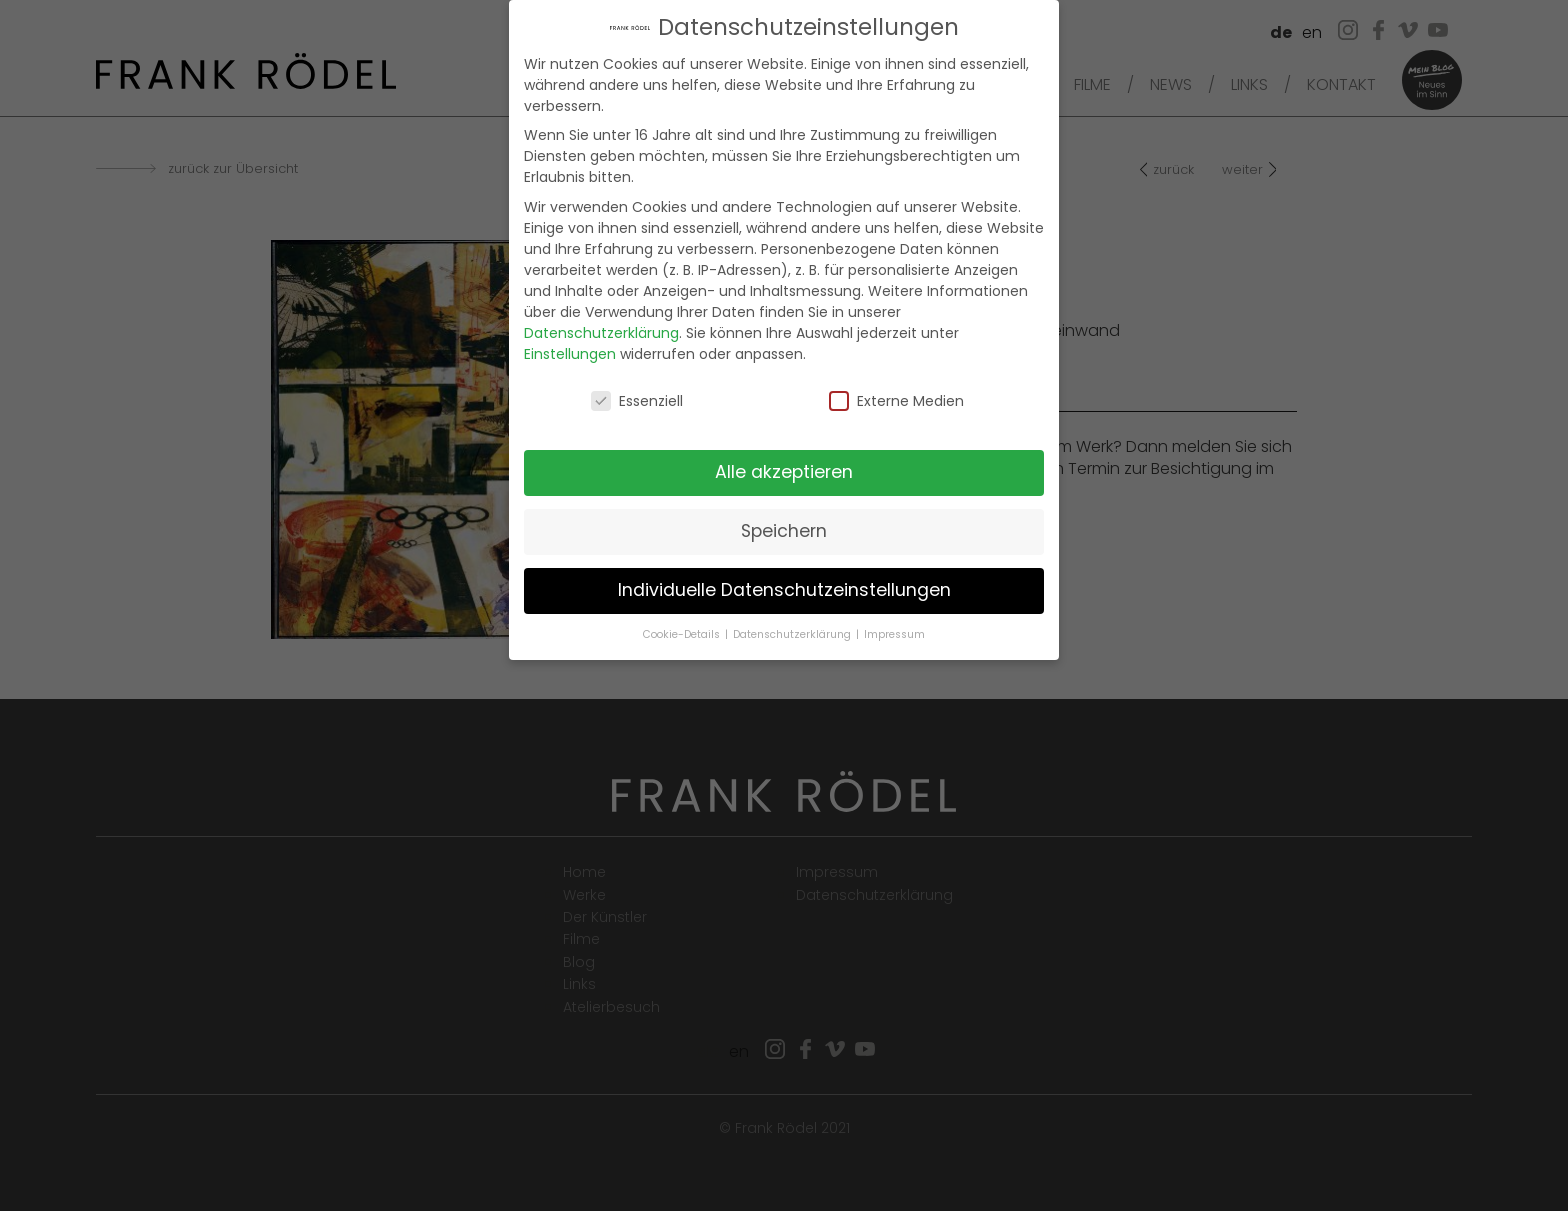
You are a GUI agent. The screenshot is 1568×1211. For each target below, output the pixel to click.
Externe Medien (896, 382)
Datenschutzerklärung (601, 313)
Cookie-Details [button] (683, 615)
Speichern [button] (784, 512)
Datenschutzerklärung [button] (793, 615)
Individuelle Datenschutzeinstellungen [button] (784, 571)
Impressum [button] (894, 615)
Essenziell (637, 382)
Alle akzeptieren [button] (784, 453)
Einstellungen (570, 334)
